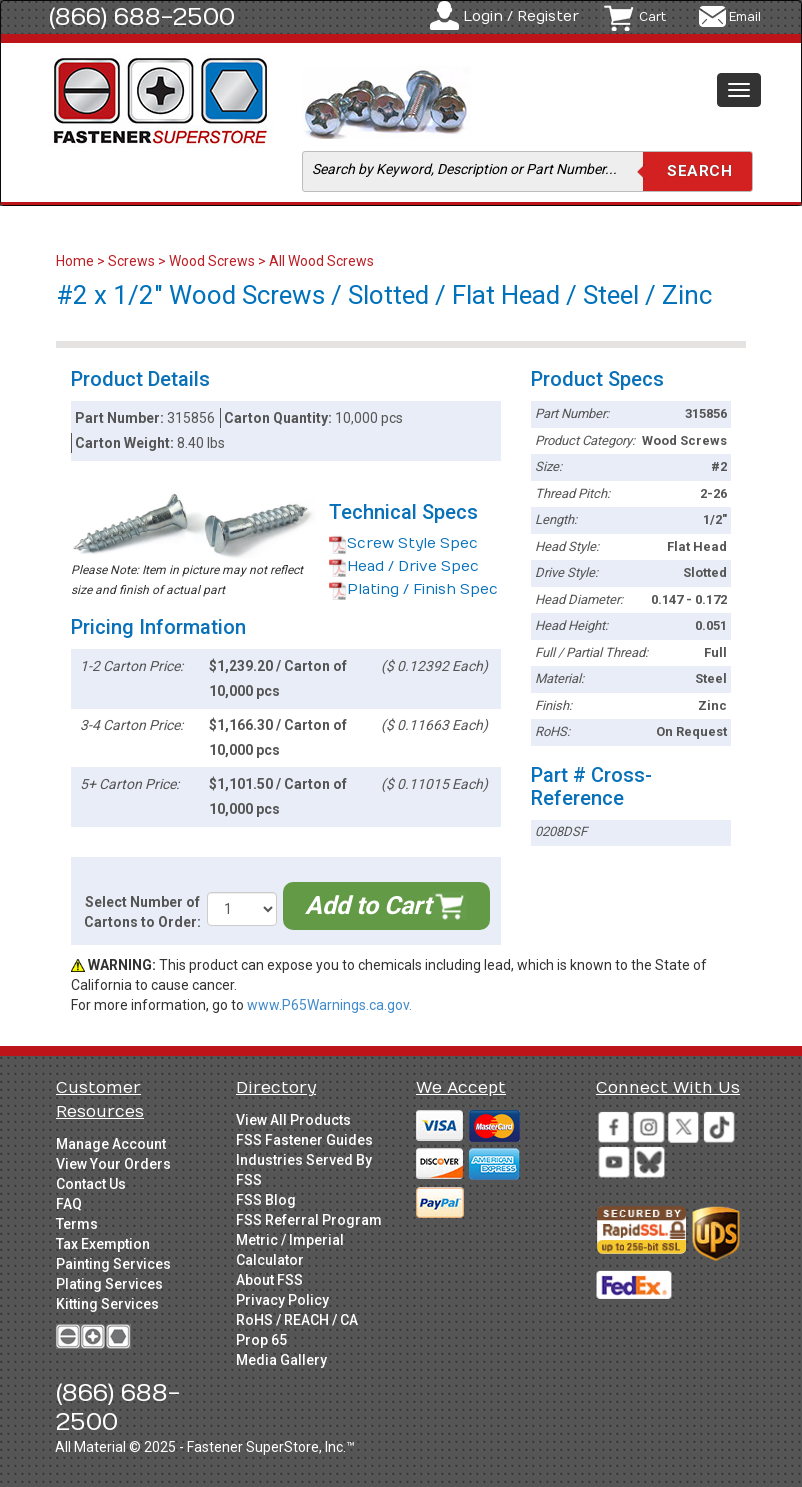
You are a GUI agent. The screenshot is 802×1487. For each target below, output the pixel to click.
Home (76, 261)
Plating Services (109, 1284)
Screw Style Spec (403, 543)
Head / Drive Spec (404, 566)
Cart (652, 17)
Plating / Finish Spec (413, 589)
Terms (77, 1224)
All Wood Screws (321, 261)
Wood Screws (212, 261)
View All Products (293, 1120)
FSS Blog (266, 1200)
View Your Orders (113, 1164)
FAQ (69, 1204)
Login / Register (521, 16)
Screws (131, 261)
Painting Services (113, 1264)
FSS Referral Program (309, 1220)
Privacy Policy (282, 1300)
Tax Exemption (103, 1244)
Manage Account (111, 1144)
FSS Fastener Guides (304, 1140)
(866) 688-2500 (142, 17)
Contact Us (91, 1184)
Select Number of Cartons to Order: (142, 912)
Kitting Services (107, 1304)
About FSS (269, 1280)
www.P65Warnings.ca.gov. (329, 1005)
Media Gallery (281, 1360)
